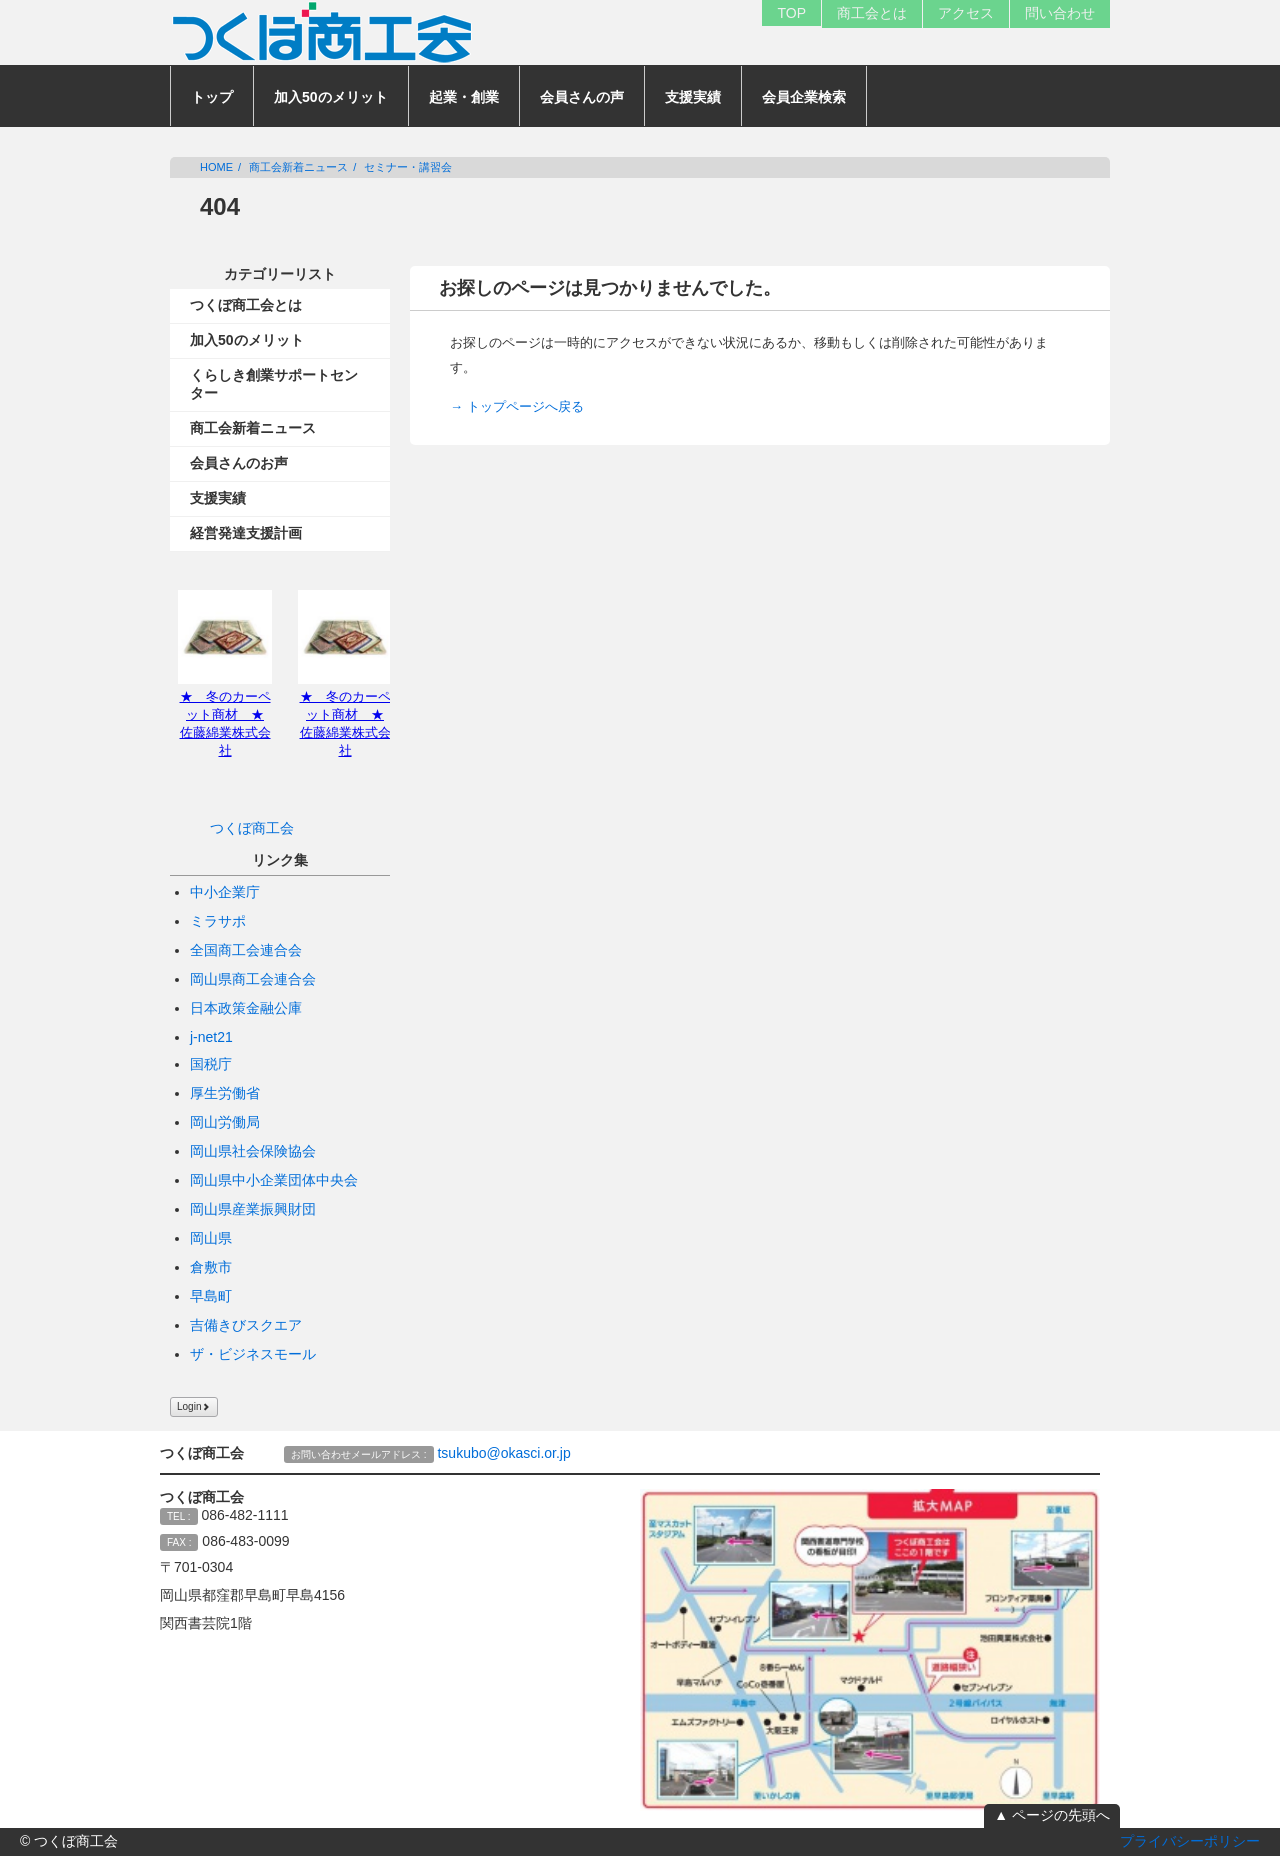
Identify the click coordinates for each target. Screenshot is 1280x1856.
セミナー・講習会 (408, 167)
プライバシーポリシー (1190, 1841)
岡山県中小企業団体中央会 (274, 1180)
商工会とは (872, 13)
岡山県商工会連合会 (253, 979)
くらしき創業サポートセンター (274, 384)
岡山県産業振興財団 (253, 1209)
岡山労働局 (225, 1122)
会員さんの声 (582, 97)
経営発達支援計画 (246, 533)
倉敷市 (211, 1267)
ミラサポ (218, 921)
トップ (212, 97)
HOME (216, 167)
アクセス (966, 13)
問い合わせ (1060, 13)
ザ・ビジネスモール (253, 1354)
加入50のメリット (331, 97)
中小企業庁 (225, 892)
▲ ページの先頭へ (1052, 1815)
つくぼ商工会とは (246, 305)
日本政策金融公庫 (246, 1008)
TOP (791, 13)
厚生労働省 (225, 1093)
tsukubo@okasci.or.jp (503, 1453)
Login (194, 1406)
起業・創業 (464, 97)
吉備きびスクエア (246, 1325)
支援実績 (693, 97)
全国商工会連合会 (246, 950)
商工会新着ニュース (298, 167)
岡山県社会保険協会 (253, 1151)
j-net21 (211, 1037)
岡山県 (211, 1238)
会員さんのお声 (239, 463)
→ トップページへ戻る (517, 406)
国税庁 (211, 1064)
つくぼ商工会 (252, 828)
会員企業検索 (804, 97)
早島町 (211, 1296)
